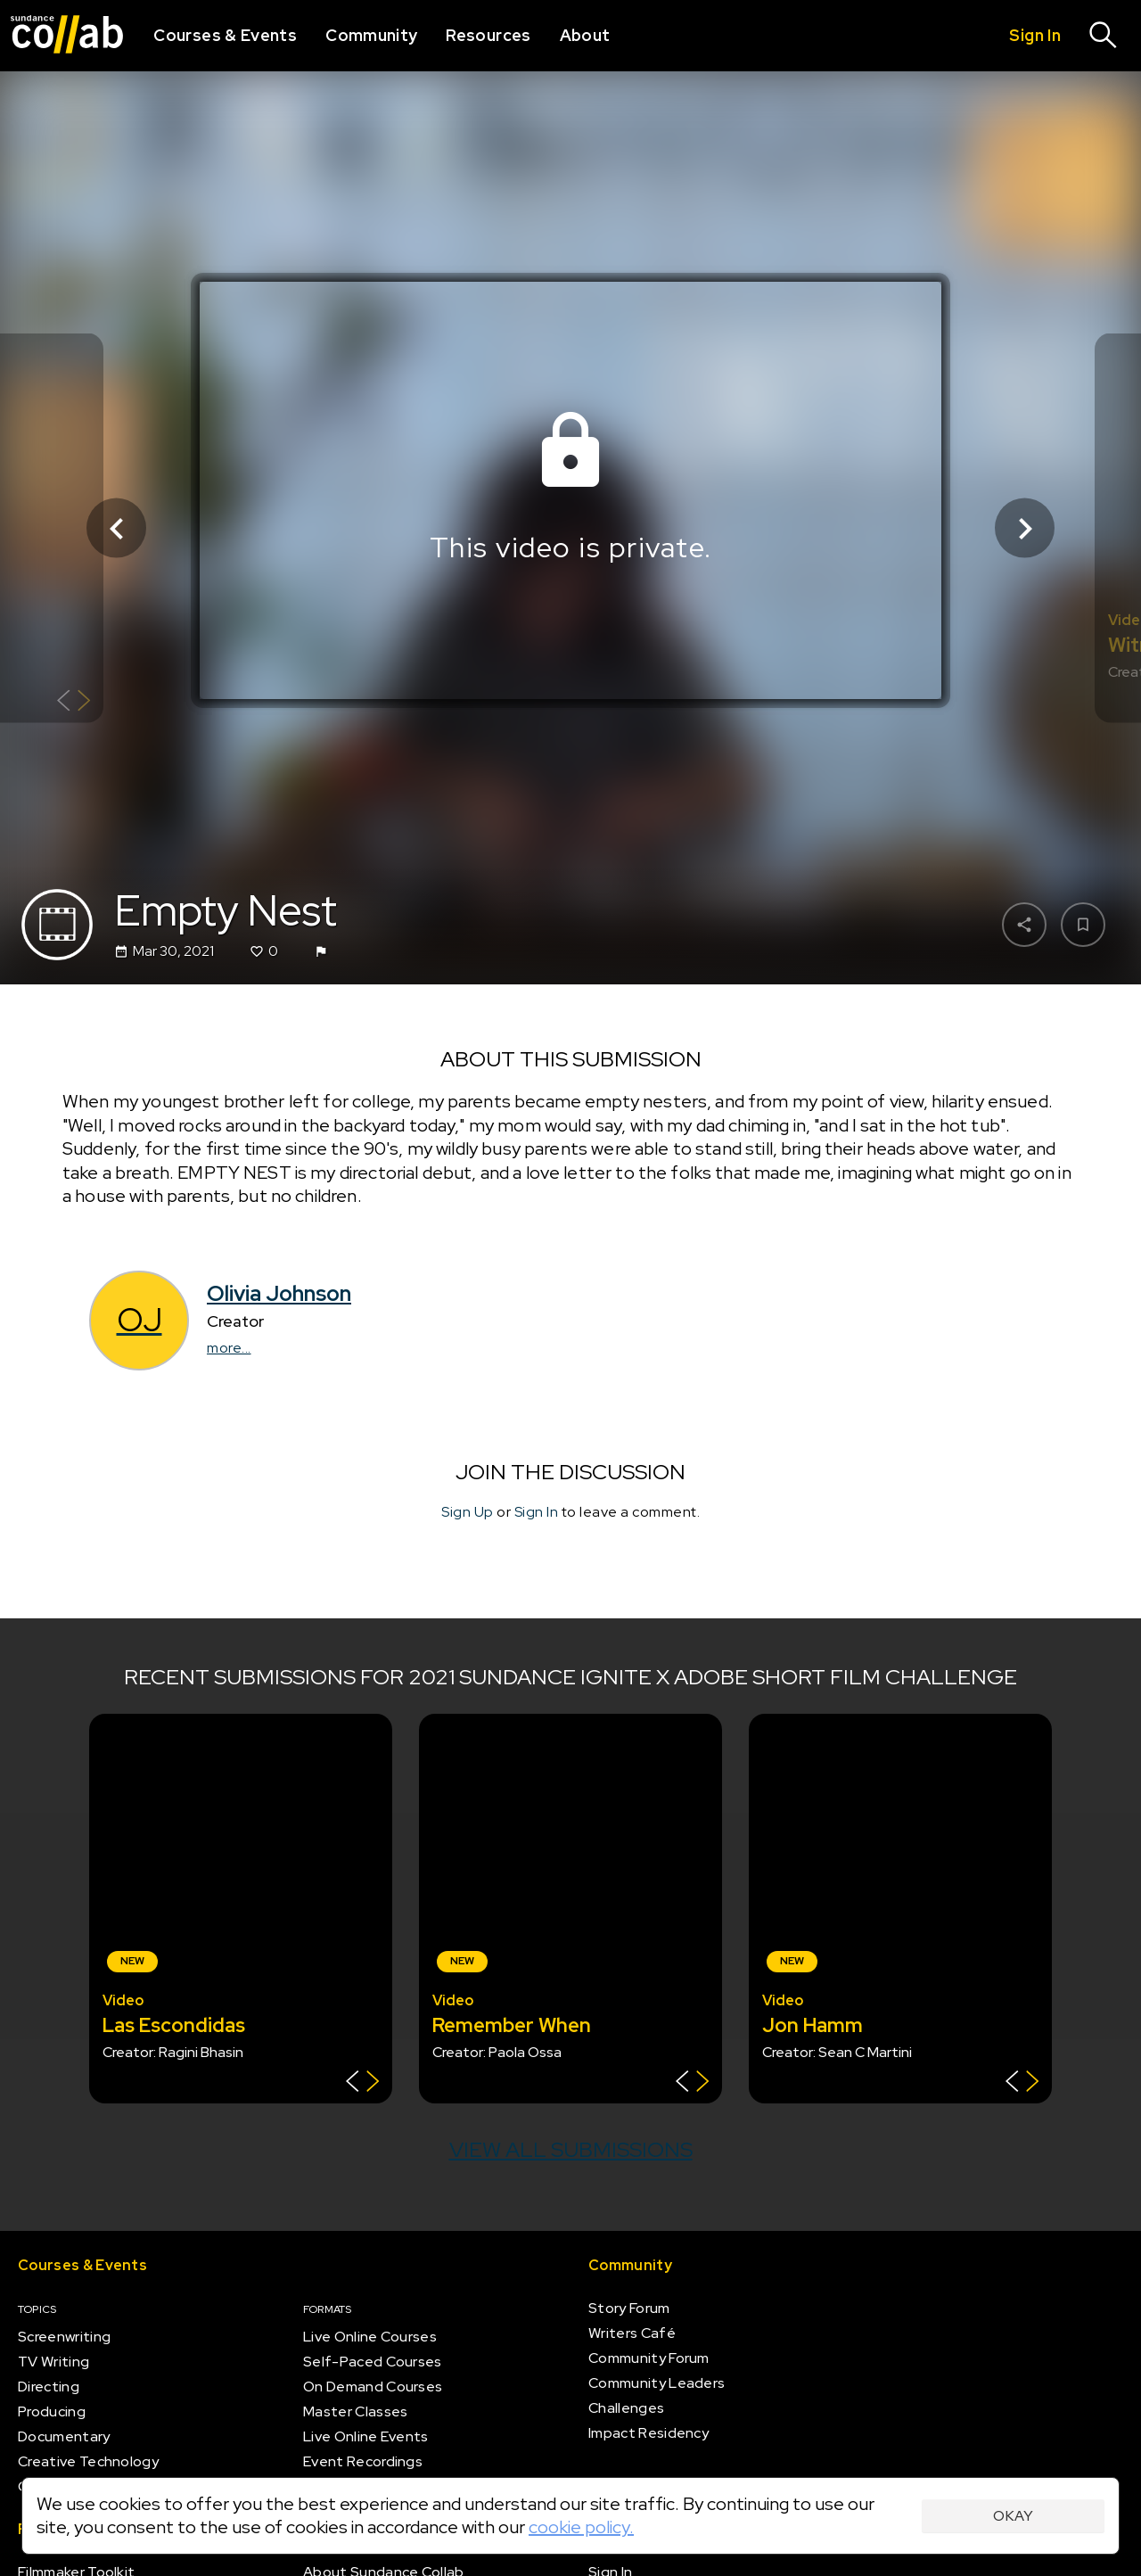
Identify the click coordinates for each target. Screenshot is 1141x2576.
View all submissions (571, 2149)
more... (229, 1347)
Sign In (536, 1511)
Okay (1013, 2515)
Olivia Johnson (279, 1293)
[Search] (1103, 35)
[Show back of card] (73, 703)
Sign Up (467, 1511)
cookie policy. (581, 2527)
